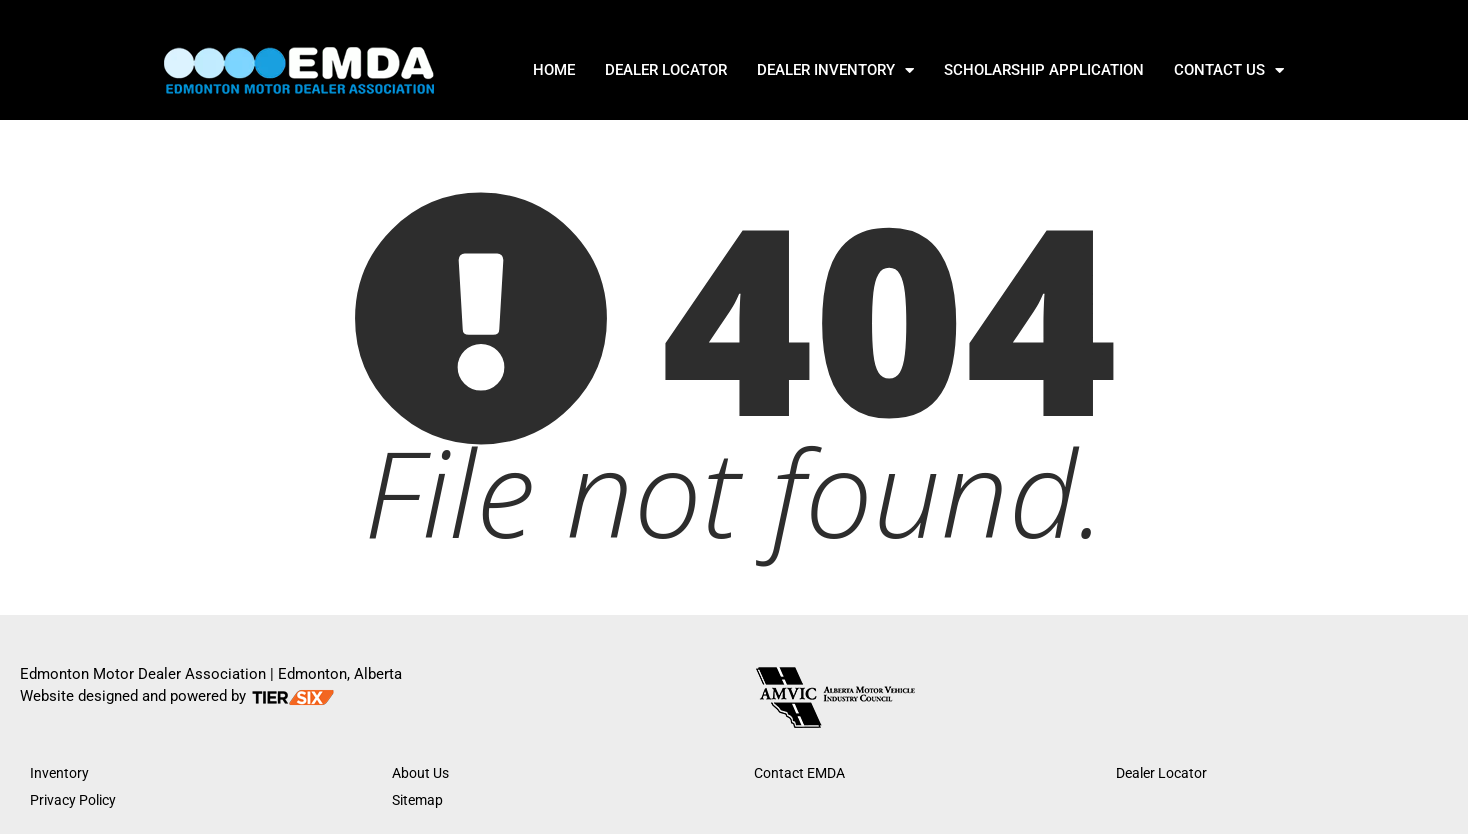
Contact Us (1229, 70)
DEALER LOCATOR (666, 70)
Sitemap (417, 800)
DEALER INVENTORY (835, 70)
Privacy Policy (73, 800)
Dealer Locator (1161, 773)
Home (554, 70)
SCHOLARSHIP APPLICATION (1044, 70)
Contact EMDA (799, 773)
